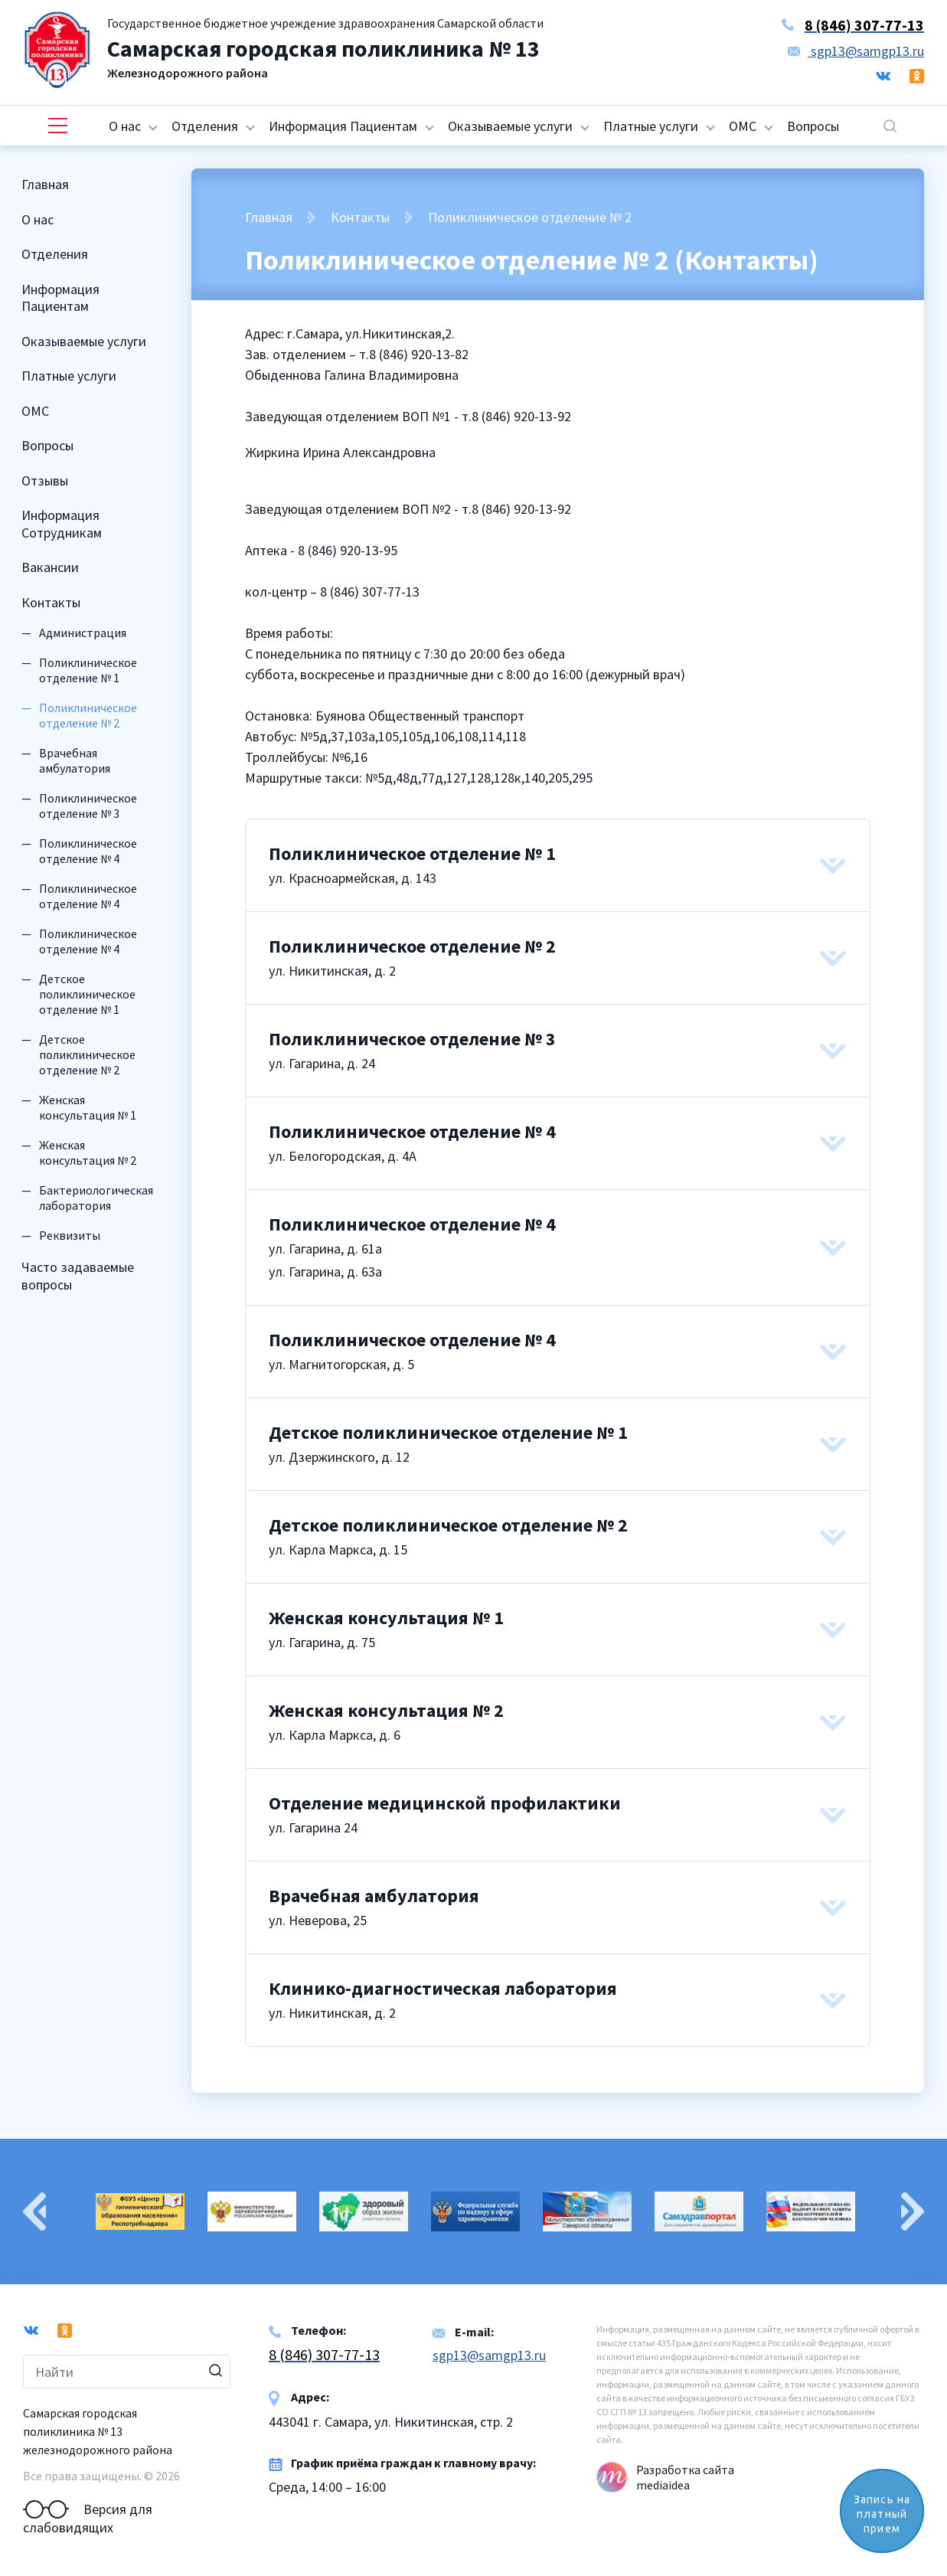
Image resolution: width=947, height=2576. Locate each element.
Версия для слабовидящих (87, 2509)
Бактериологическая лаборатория (96, 1197)
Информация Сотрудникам (61, 523)
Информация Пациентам (343, 126)
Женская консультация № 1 (87, 1107)
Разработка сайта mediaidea (685, 2477)
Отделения (204, 126)
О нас (125, 126)
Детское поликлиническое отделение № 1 (87, 994)
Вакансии (50, 567)
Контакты (50, 602)
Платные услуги (650, 126)
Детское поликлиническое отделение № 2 (87, 1054)
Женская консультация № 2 (87, 1152)
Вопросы (813, 126)
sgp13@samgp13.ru (856, 51)
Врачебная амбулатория (74, 760)
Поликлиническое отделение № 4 (88, 850)
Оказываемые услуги (510, 126)
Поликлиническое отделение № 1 (88, 670)
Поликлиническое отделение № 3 (88, 805)
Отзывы (44, 480)
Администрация (82, 632)
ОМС (742, 126)
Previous (34, 2211)
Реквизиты (69, 1235)
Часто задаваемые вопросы (77, 1275)
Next (912, 2211)
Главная (45, 184)
